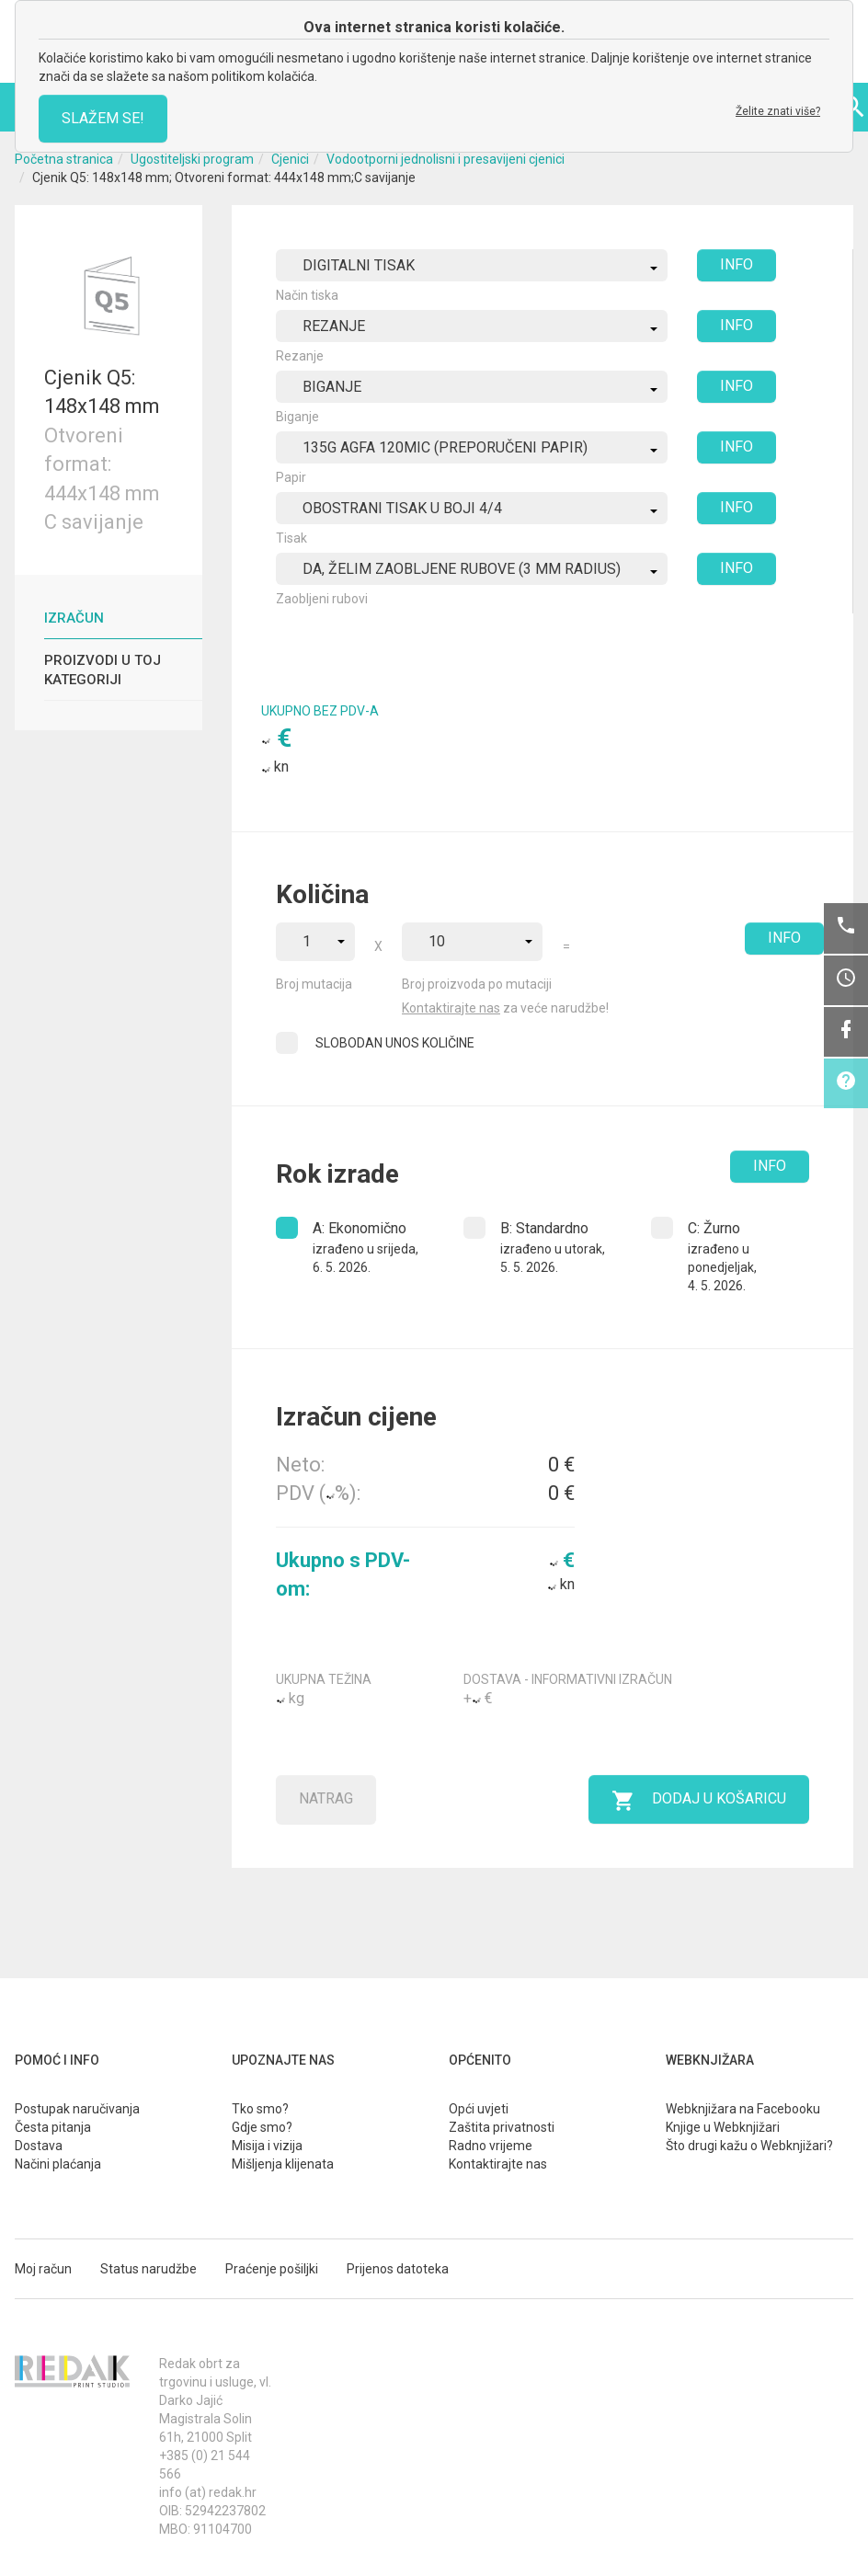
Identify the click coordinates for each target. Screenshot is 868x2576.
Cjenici (290, 159)
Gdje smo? (262, 2127)
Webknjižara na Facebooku (743, 2108)
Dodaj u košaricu (698, 1801)
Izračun (74, 618)
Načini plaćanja (58, 2164)
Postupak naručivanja (77, 2108)
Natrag (326, 1798)
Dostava (39, 2145)
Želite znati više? (778, 111)
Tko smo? (260, 2108)
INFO (736, 264)
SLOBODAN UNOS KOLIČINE (394, 1043)
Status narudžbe (148, 2268)
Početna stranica (64, 159)
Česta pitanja (53, 2127)
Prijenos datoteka (398, 2268)
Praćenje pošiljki (271, 2268)
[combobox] (472, 265)
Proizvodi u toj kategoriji (102, 670)
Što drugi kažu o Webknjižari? (749, 2145)
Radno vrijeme (490, 2145)
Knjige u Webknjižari (723, 2127)
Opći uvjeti (478, 2108)
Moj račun (43, 2268)
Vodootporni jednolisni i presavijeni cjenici (445, 159)
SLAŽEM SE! (103, 118)
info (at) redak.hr (208, 2492)
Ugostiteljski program (192, 159)
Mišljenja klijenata (283, 2164)
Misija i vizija (267, 2145)
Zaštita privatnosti (501, 2127)
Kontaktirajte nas (451, 1008)
